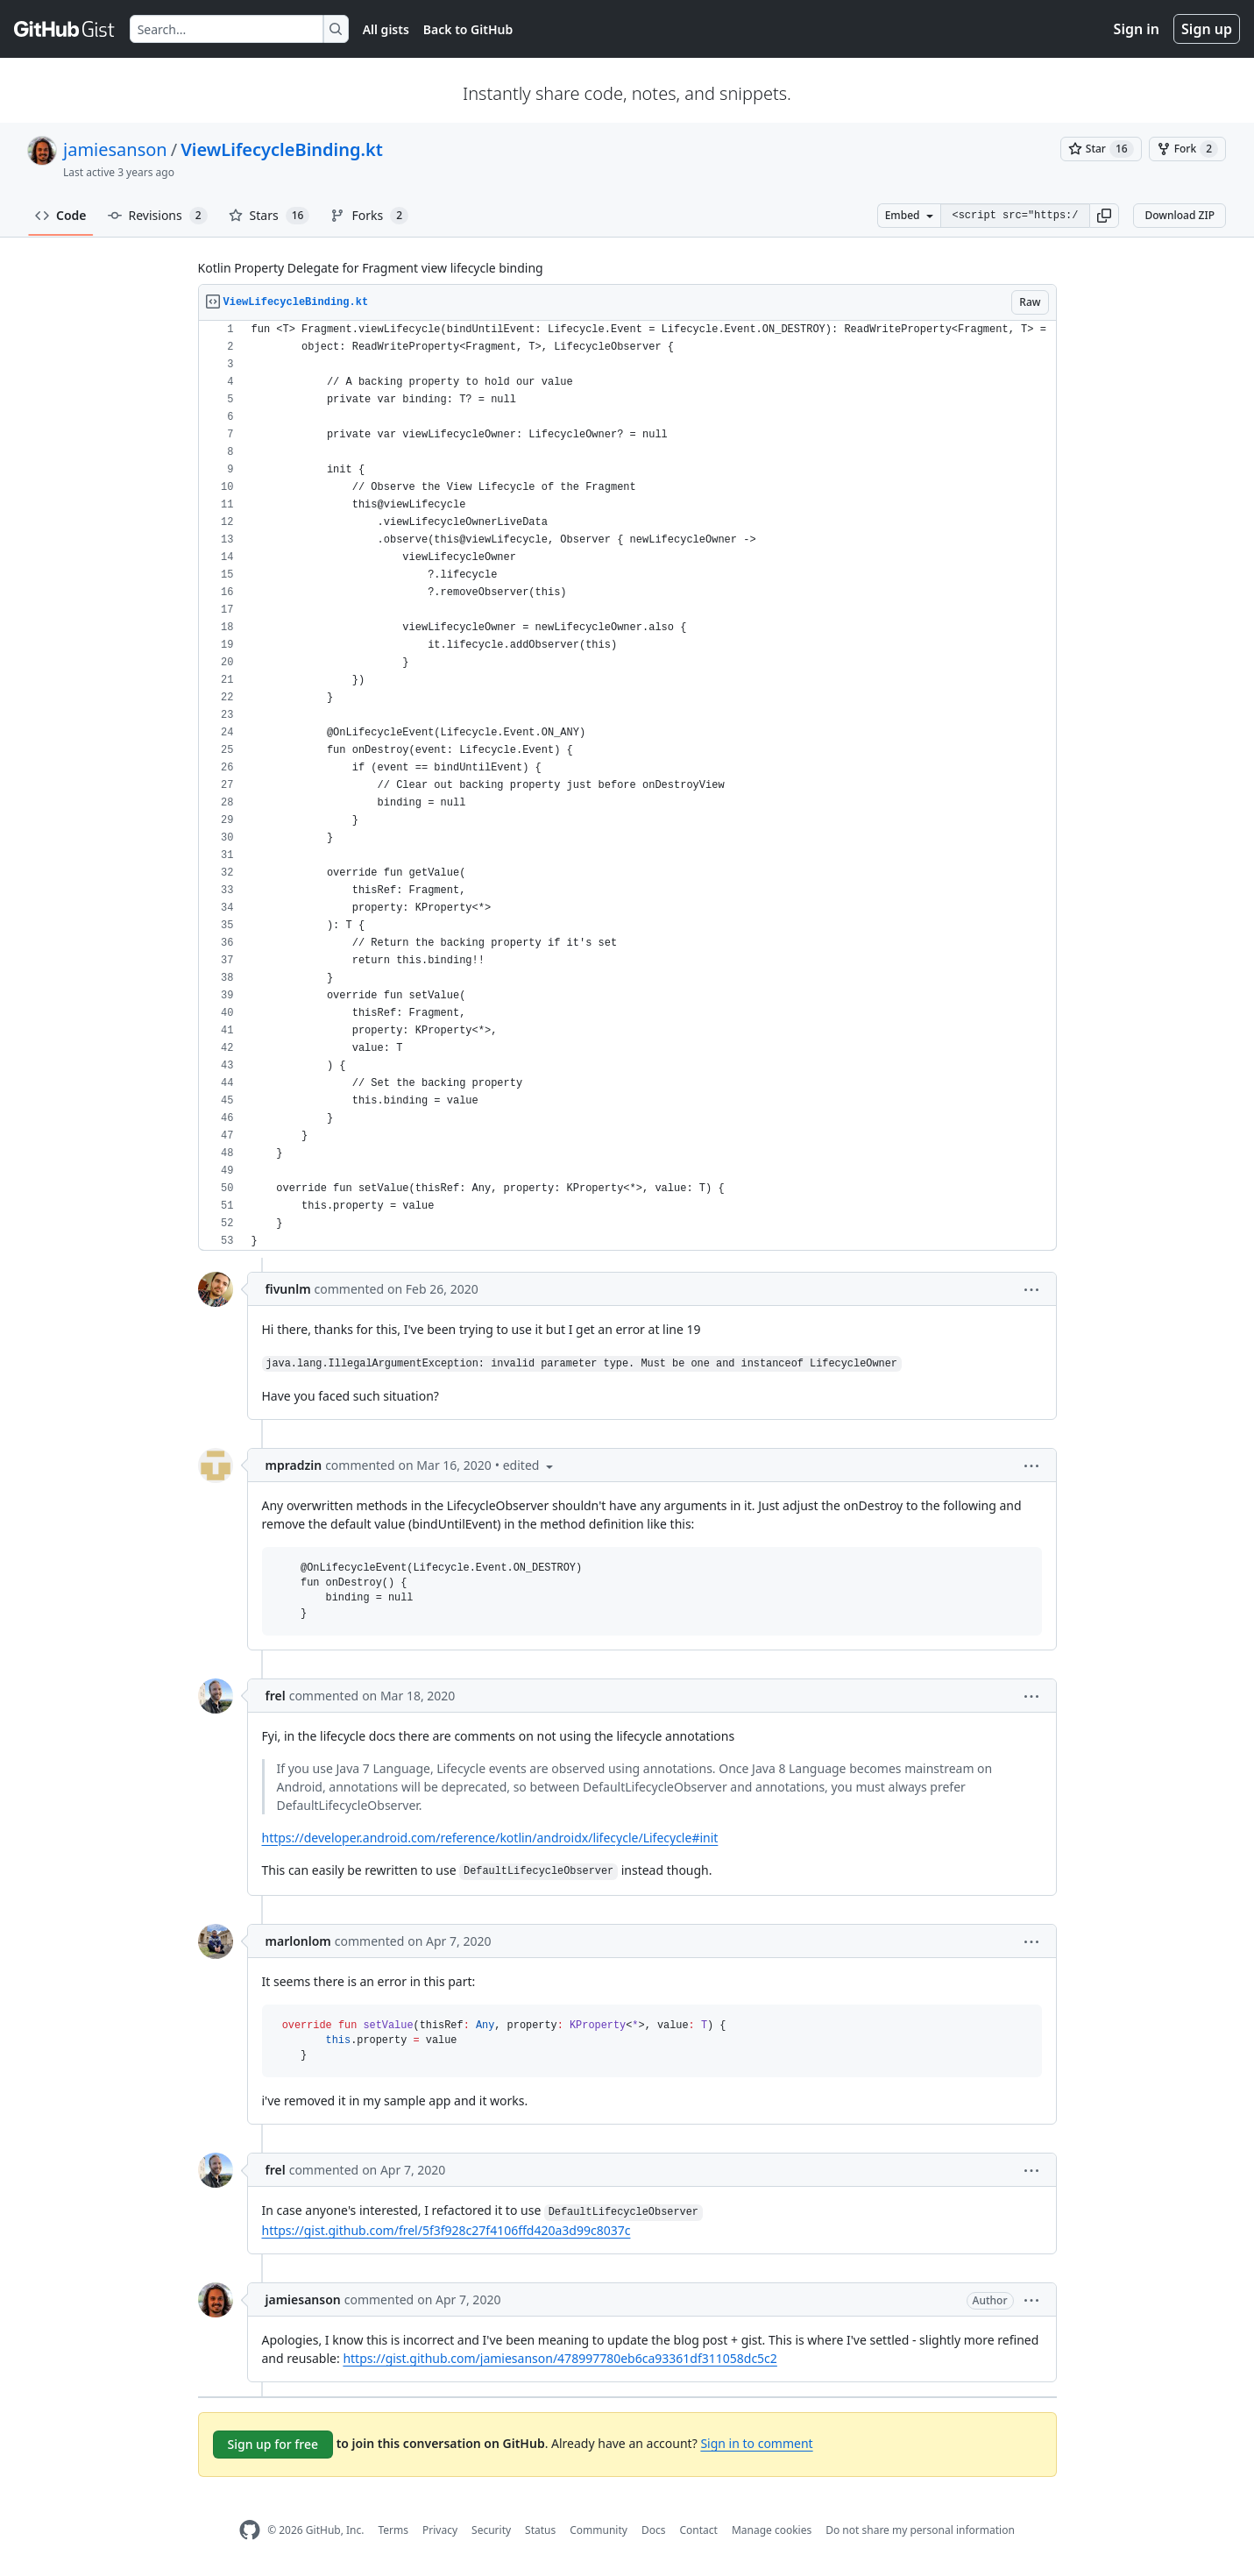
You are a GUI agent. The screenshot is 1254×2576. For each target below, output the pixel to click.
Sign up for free (273, 2444)
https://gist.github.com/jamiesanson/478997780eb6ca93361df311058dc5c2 (559, 2358)
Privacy (439, 2530)
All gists (386, 29)
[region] (627, 786)
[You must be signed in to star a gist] (1101, 149)
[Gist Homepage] (65, 28)
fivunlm (288, 1289)
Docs (653, 2530)
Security (491, 2530)
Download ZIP (1179, 215)
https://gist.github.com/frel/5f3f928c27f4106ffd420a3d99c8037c (446, 2230)
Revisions (158, 215)
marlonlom (298, 1941)
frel (276, 1695)
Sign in (1136, 29)
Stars (269, 215)
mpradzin (294, 1465)
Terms (393, 2530)
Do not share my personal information (920, 2530)
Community (598, 2530)
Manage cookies (771, 2530)
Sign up (1206, 29)
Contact (698, 2530)
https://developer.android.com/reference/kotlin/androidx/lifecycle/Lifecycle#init (490, 1837)
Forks (369, 215)
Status (540, 2530)
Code (61, 215)
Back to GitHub (468, 29)
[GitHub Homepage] (249, 2530)
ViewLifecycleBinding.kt (282, 149)
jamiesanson (115, 149)
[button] (1104, 215)
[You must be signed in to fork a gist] (1187, 149)
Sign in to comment (756, 2443)
